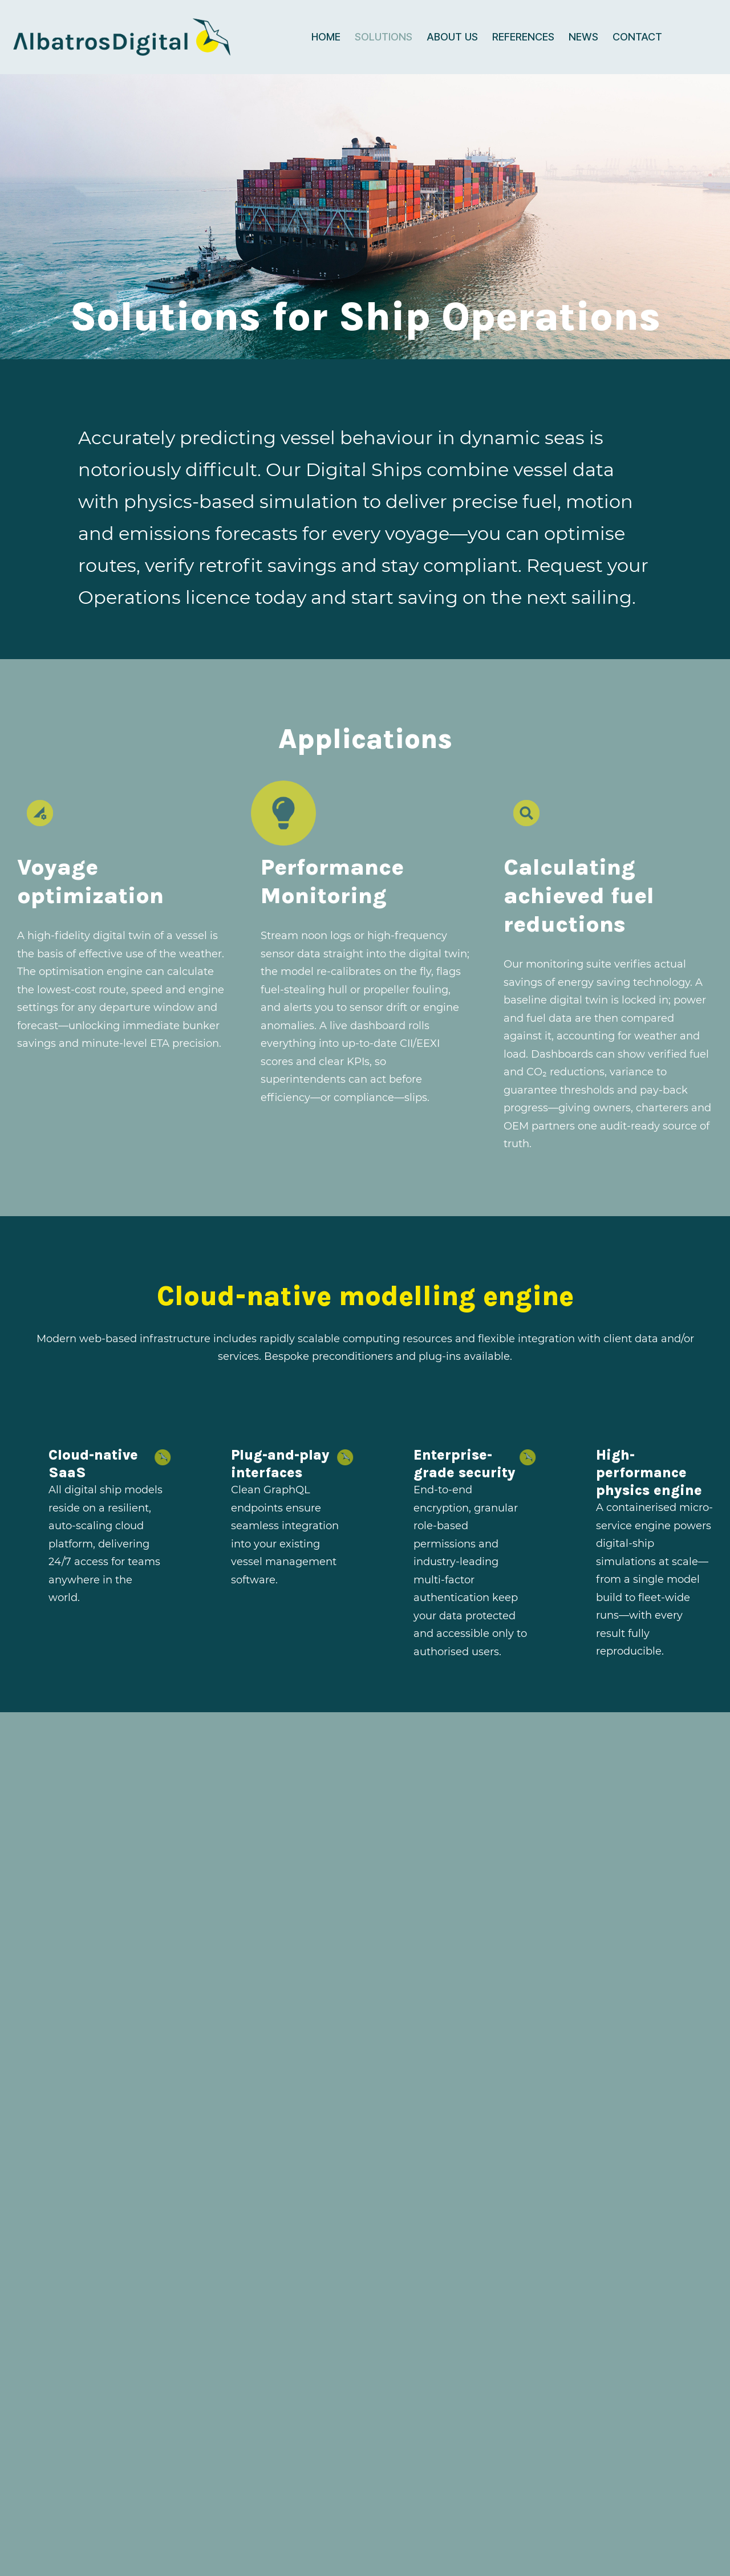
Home (325, 37)
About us (452, 37)
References (523, 37)
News (583, 37)
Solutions (383, 37)
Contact (637, 37)
